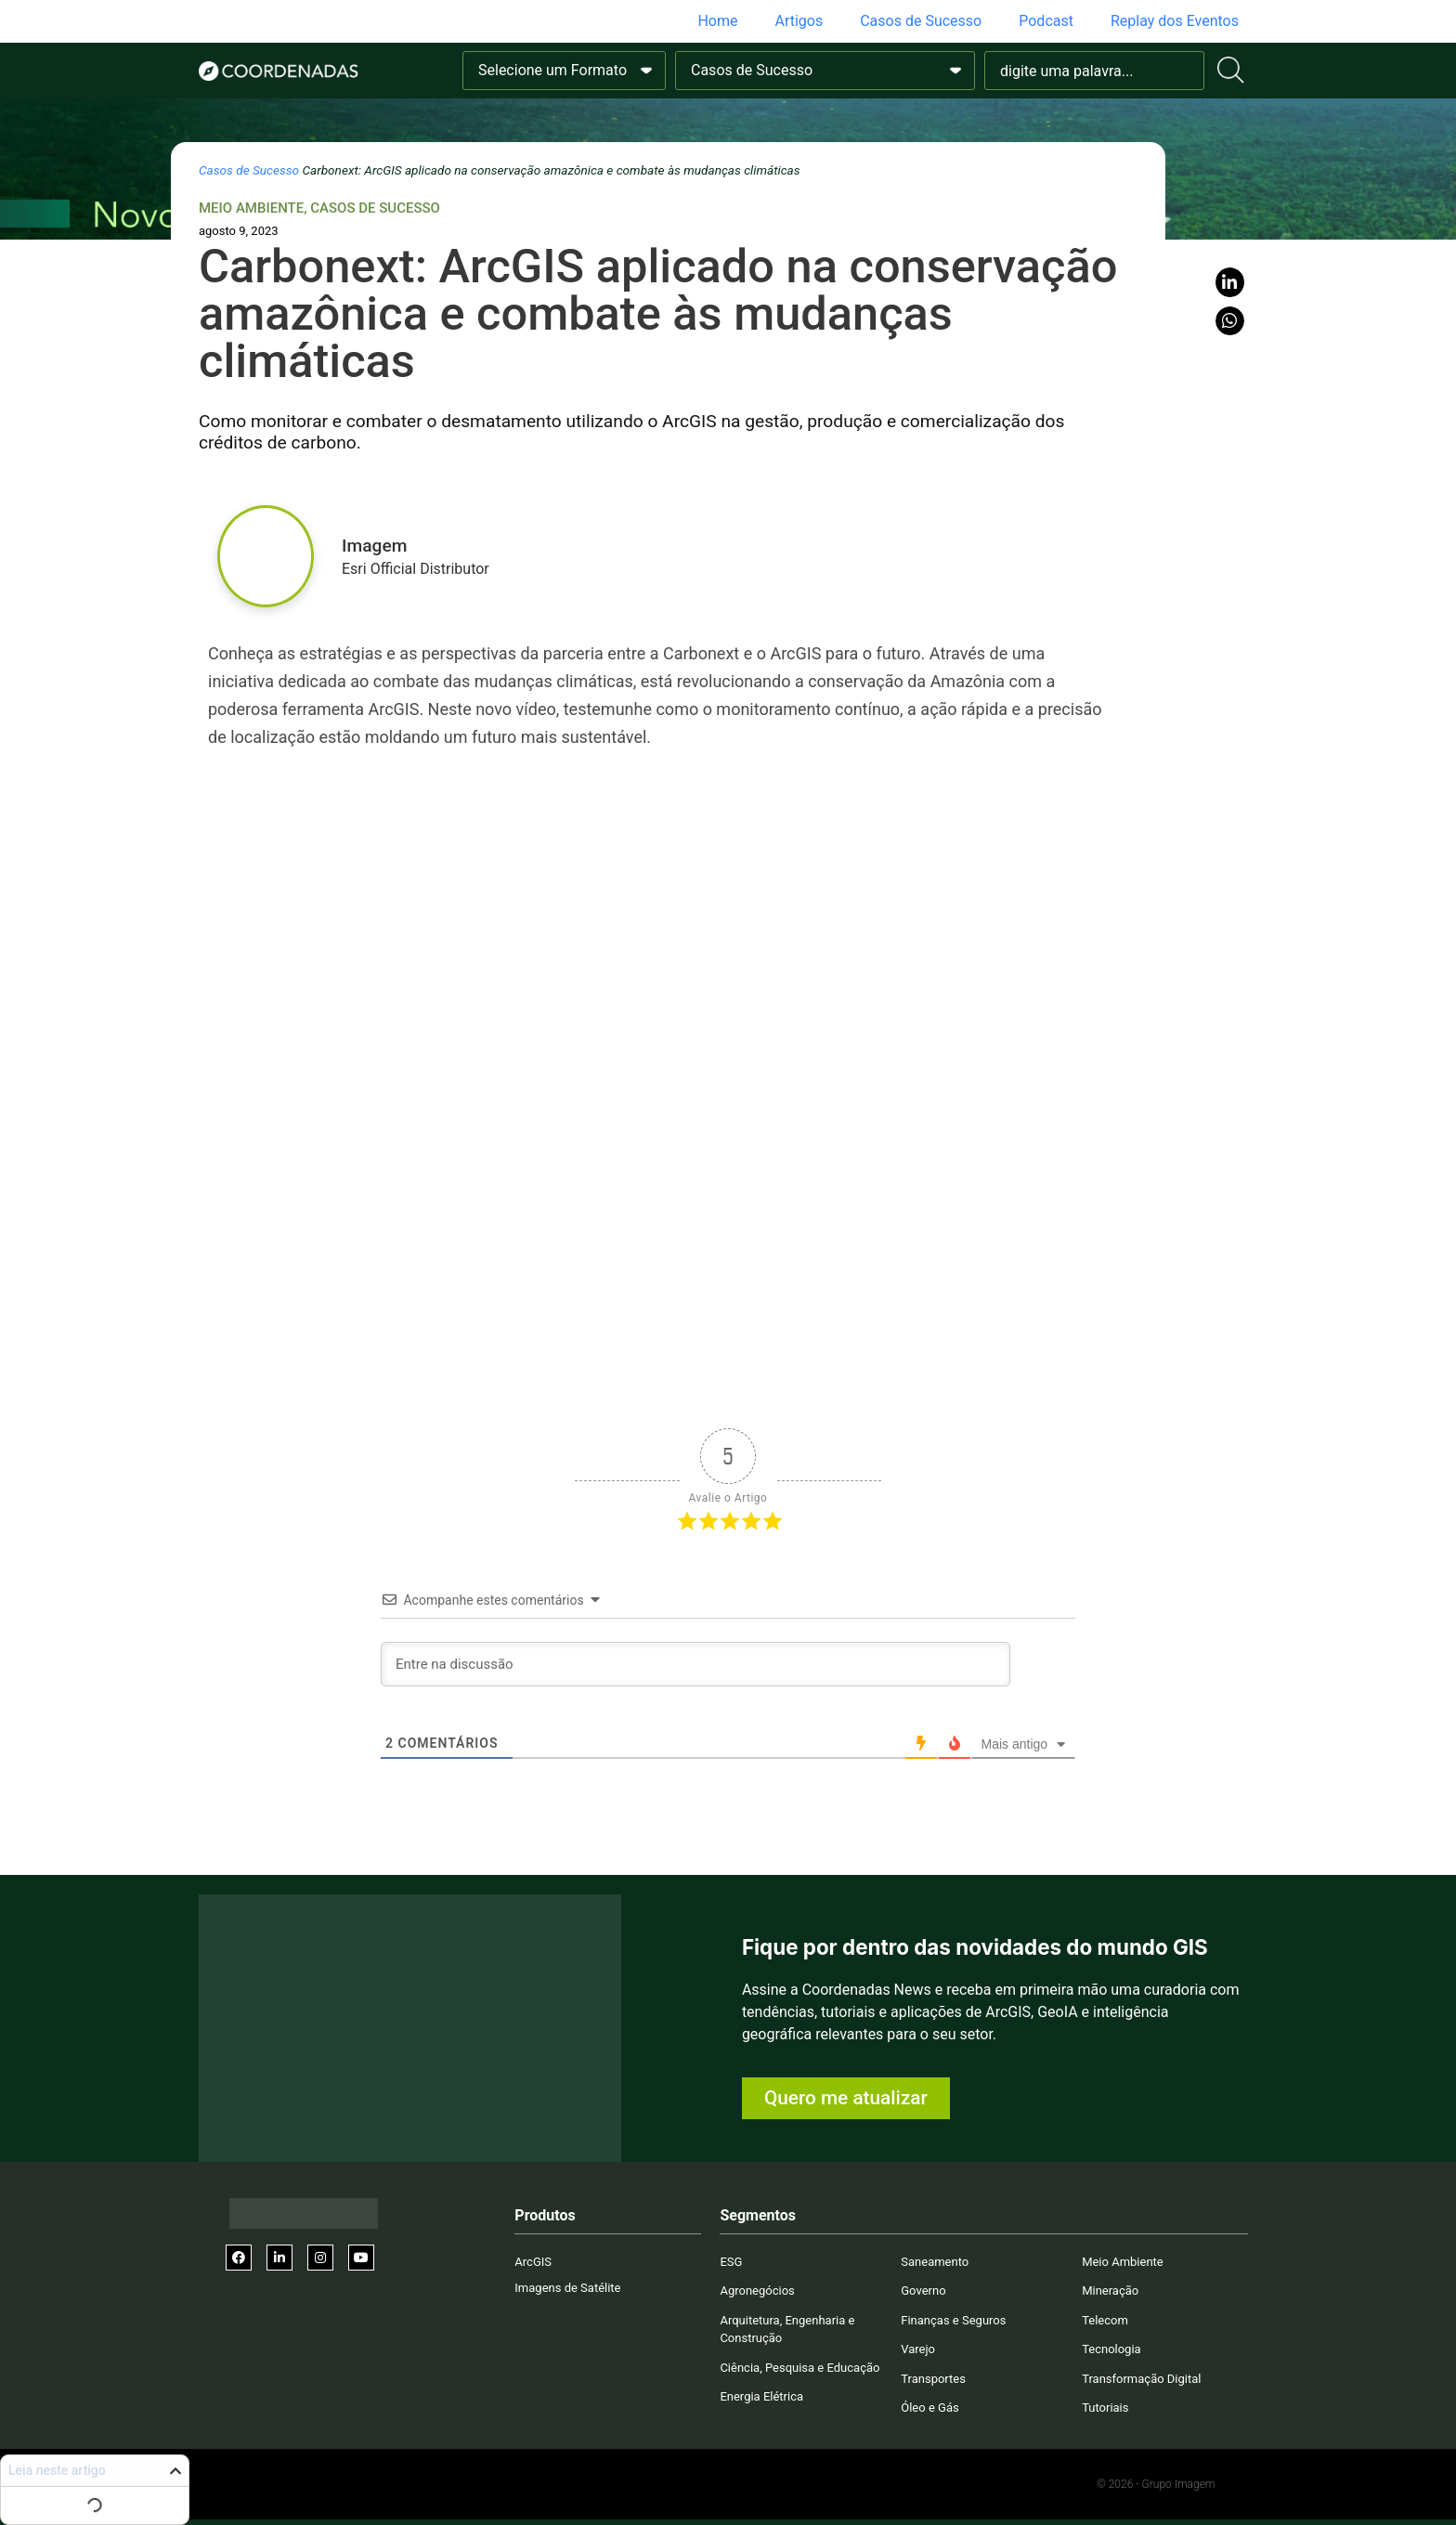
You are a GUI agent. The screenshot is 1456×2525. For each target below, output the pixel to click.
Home (717, 21)
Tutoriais (1105, 2407)
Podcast (1046, 21)
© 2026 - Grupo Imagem (1156, 2484)
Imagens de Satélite (567, 2288)
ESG (731, 2262)
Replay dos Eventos (1175, 21)
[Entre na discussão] (695, 1664)
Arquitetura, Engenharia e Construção (787, 2329)
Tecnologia (1111, 2349)
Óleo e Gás (929, 2407)
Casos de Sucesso (921, 21)
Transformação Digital (1141, 2379)
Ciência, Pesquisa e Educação (799, 2368)
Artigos (798, 21)
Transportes (933, 2379)
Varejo (918, 2349)
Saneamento (934, 2262)
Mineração (1110, 2290)
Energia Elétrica (761, 2396)
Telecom (1105, 2320)
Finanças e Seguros (953, 2320)
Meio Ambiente (251, 208)
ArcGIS (533, 2262)
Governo (923, 2290)
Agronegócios (757, 2290)
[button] (1230, 282)
